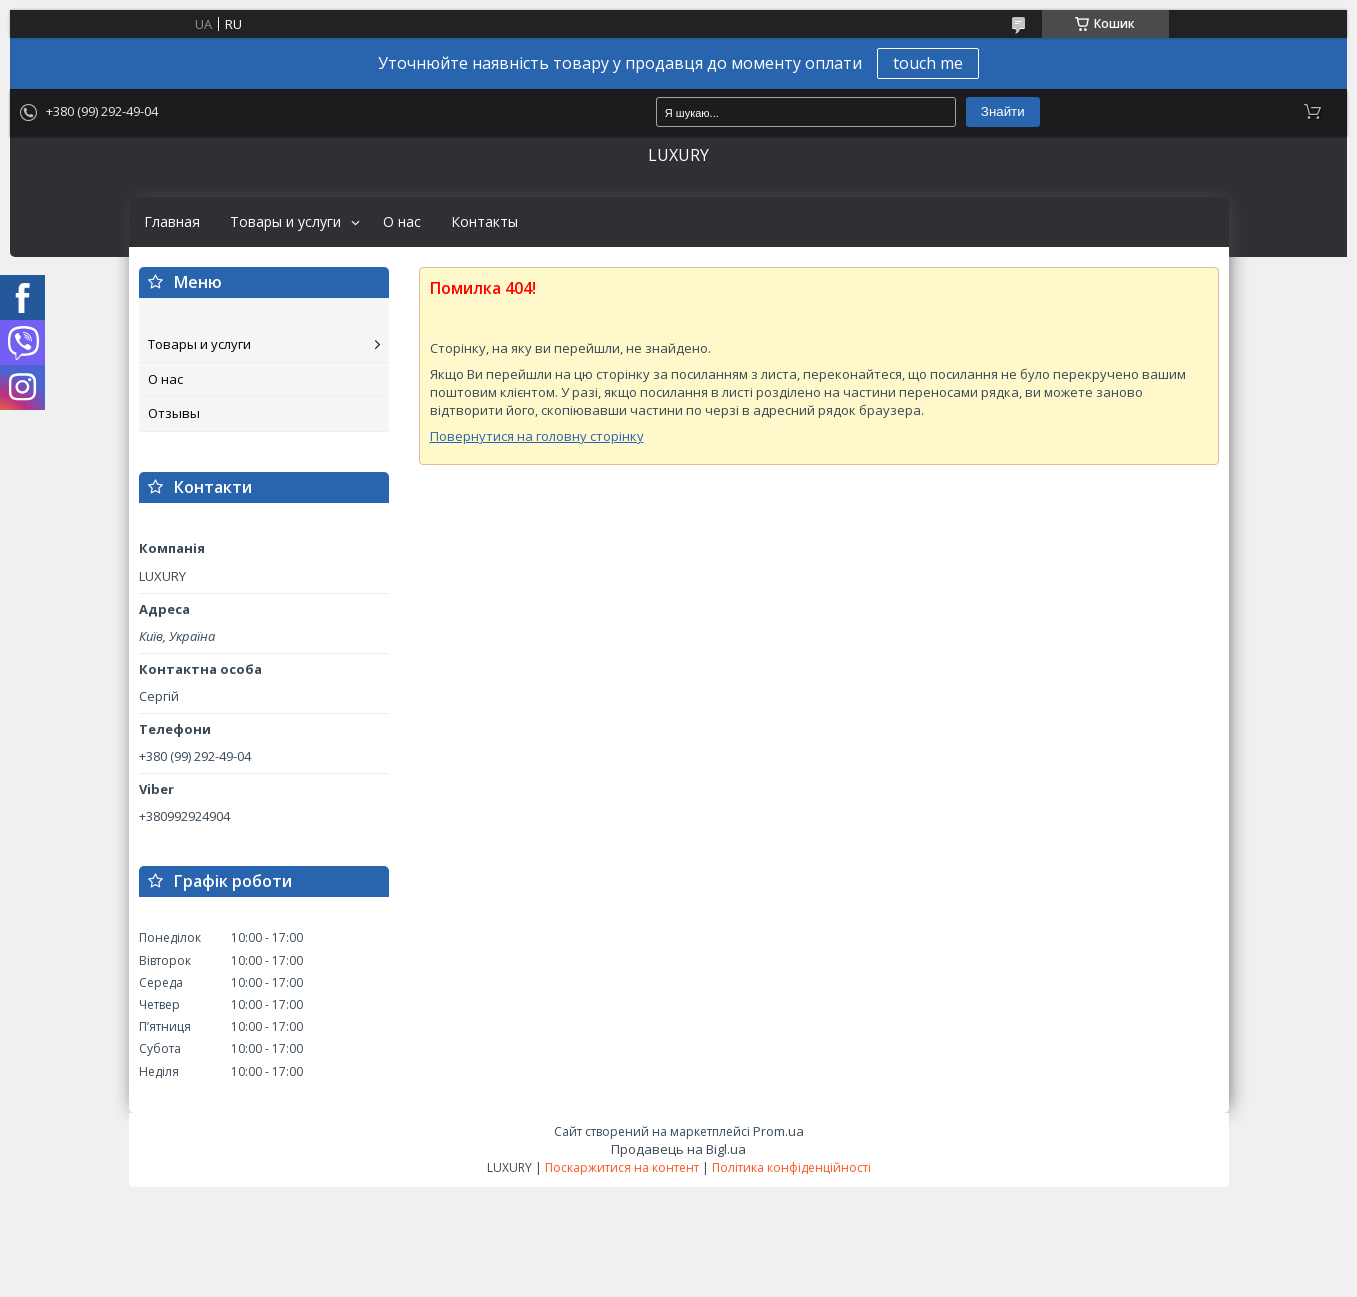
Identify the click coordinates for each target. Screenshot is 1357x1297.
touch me (928, 63)
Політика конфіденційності (791, 1167)
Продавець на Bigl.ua (678, 1149)
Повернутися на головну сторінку (537, 436)
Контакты (484, 222)
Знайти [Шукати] (1003, 111)
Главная (172, 222)
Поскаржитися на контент (622, 1167)
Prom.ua (778, 1131)
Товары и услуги (285, 222)
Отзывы (174, 413)
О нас (402, 222)
